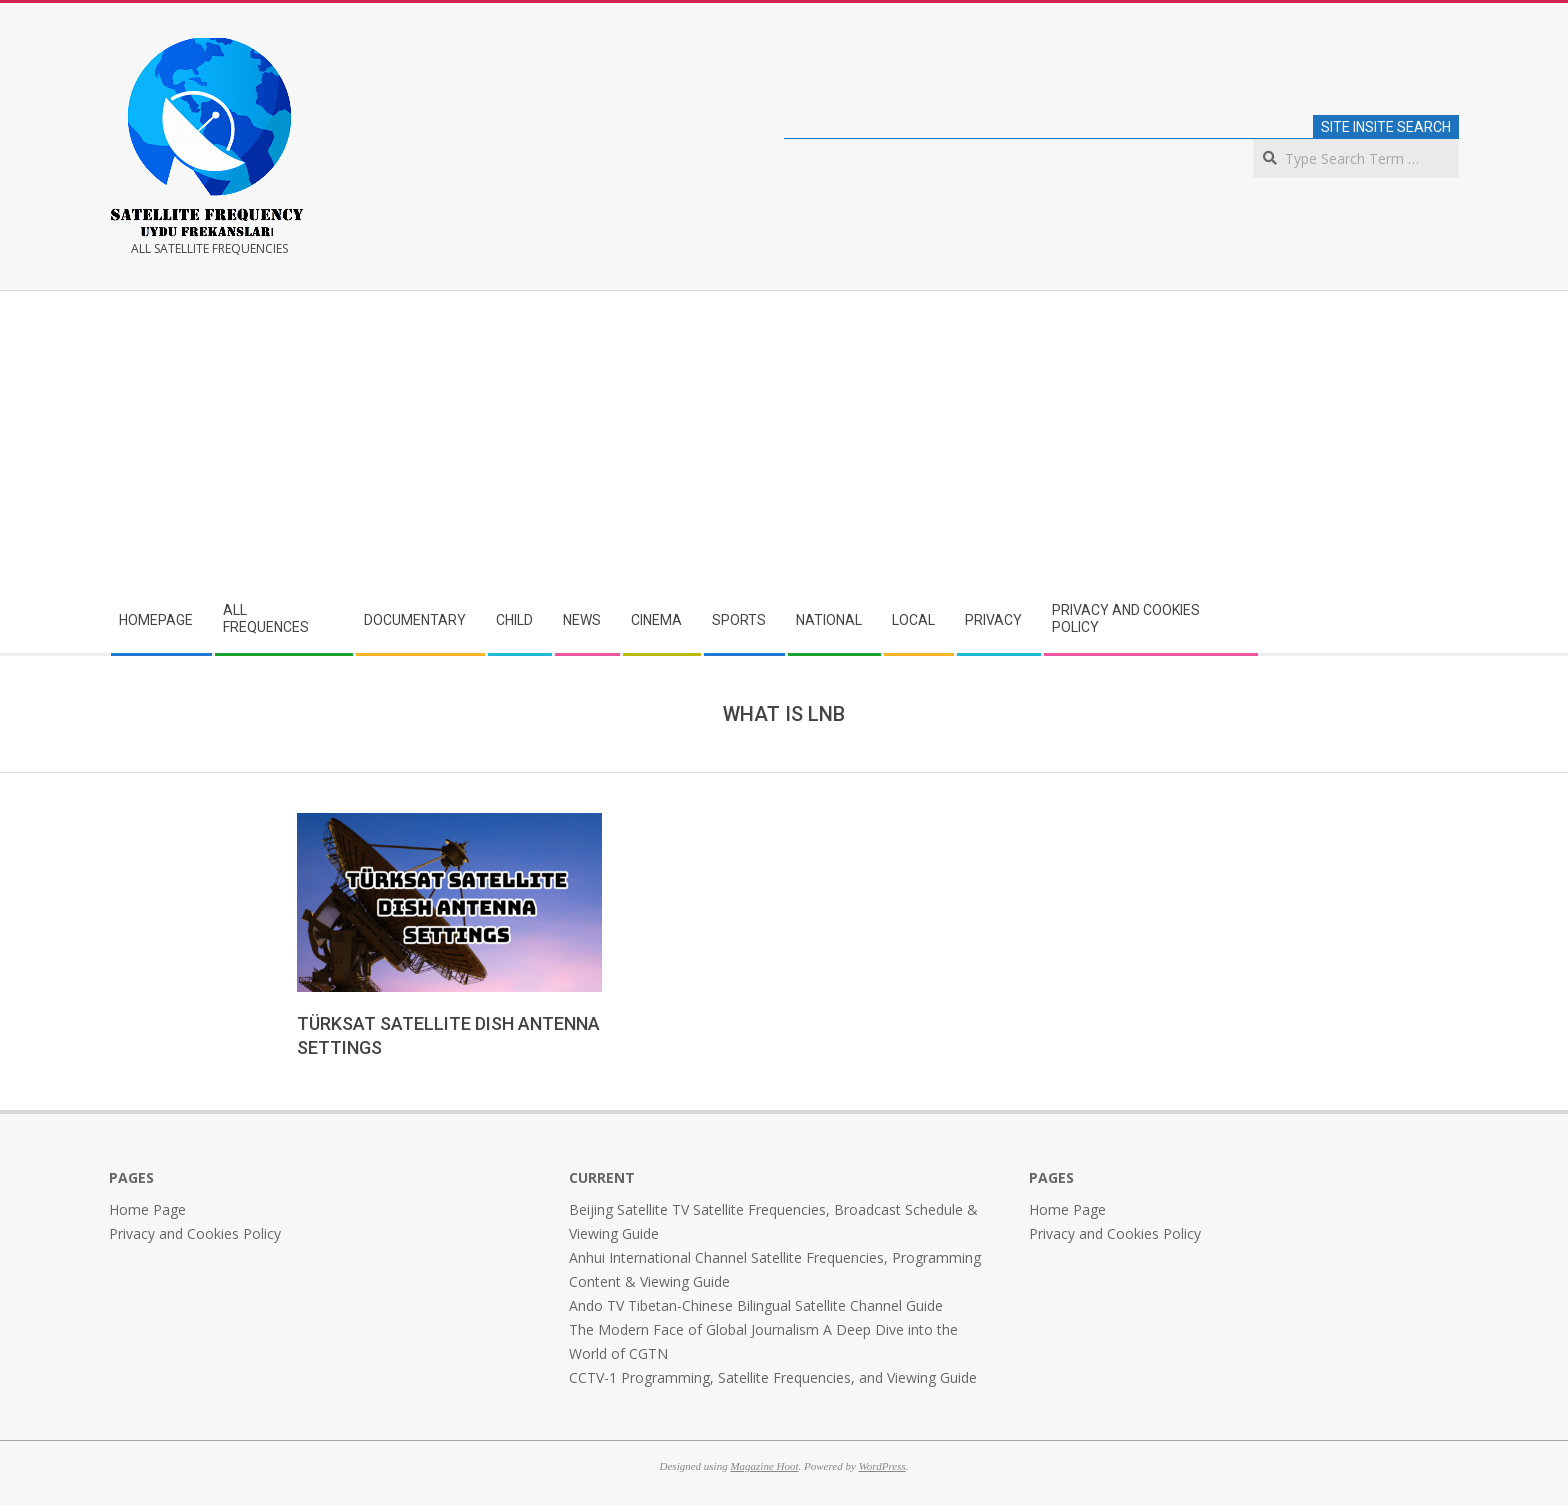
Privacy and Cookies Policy (195, 1233)
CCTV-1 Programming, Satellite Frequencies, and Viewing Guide (773, 1377)
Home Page (147, 1209)
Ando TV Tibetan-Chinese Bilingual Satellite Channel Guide (756, 1305)
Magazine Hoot (764, 1466)
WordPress (882, 1466)
